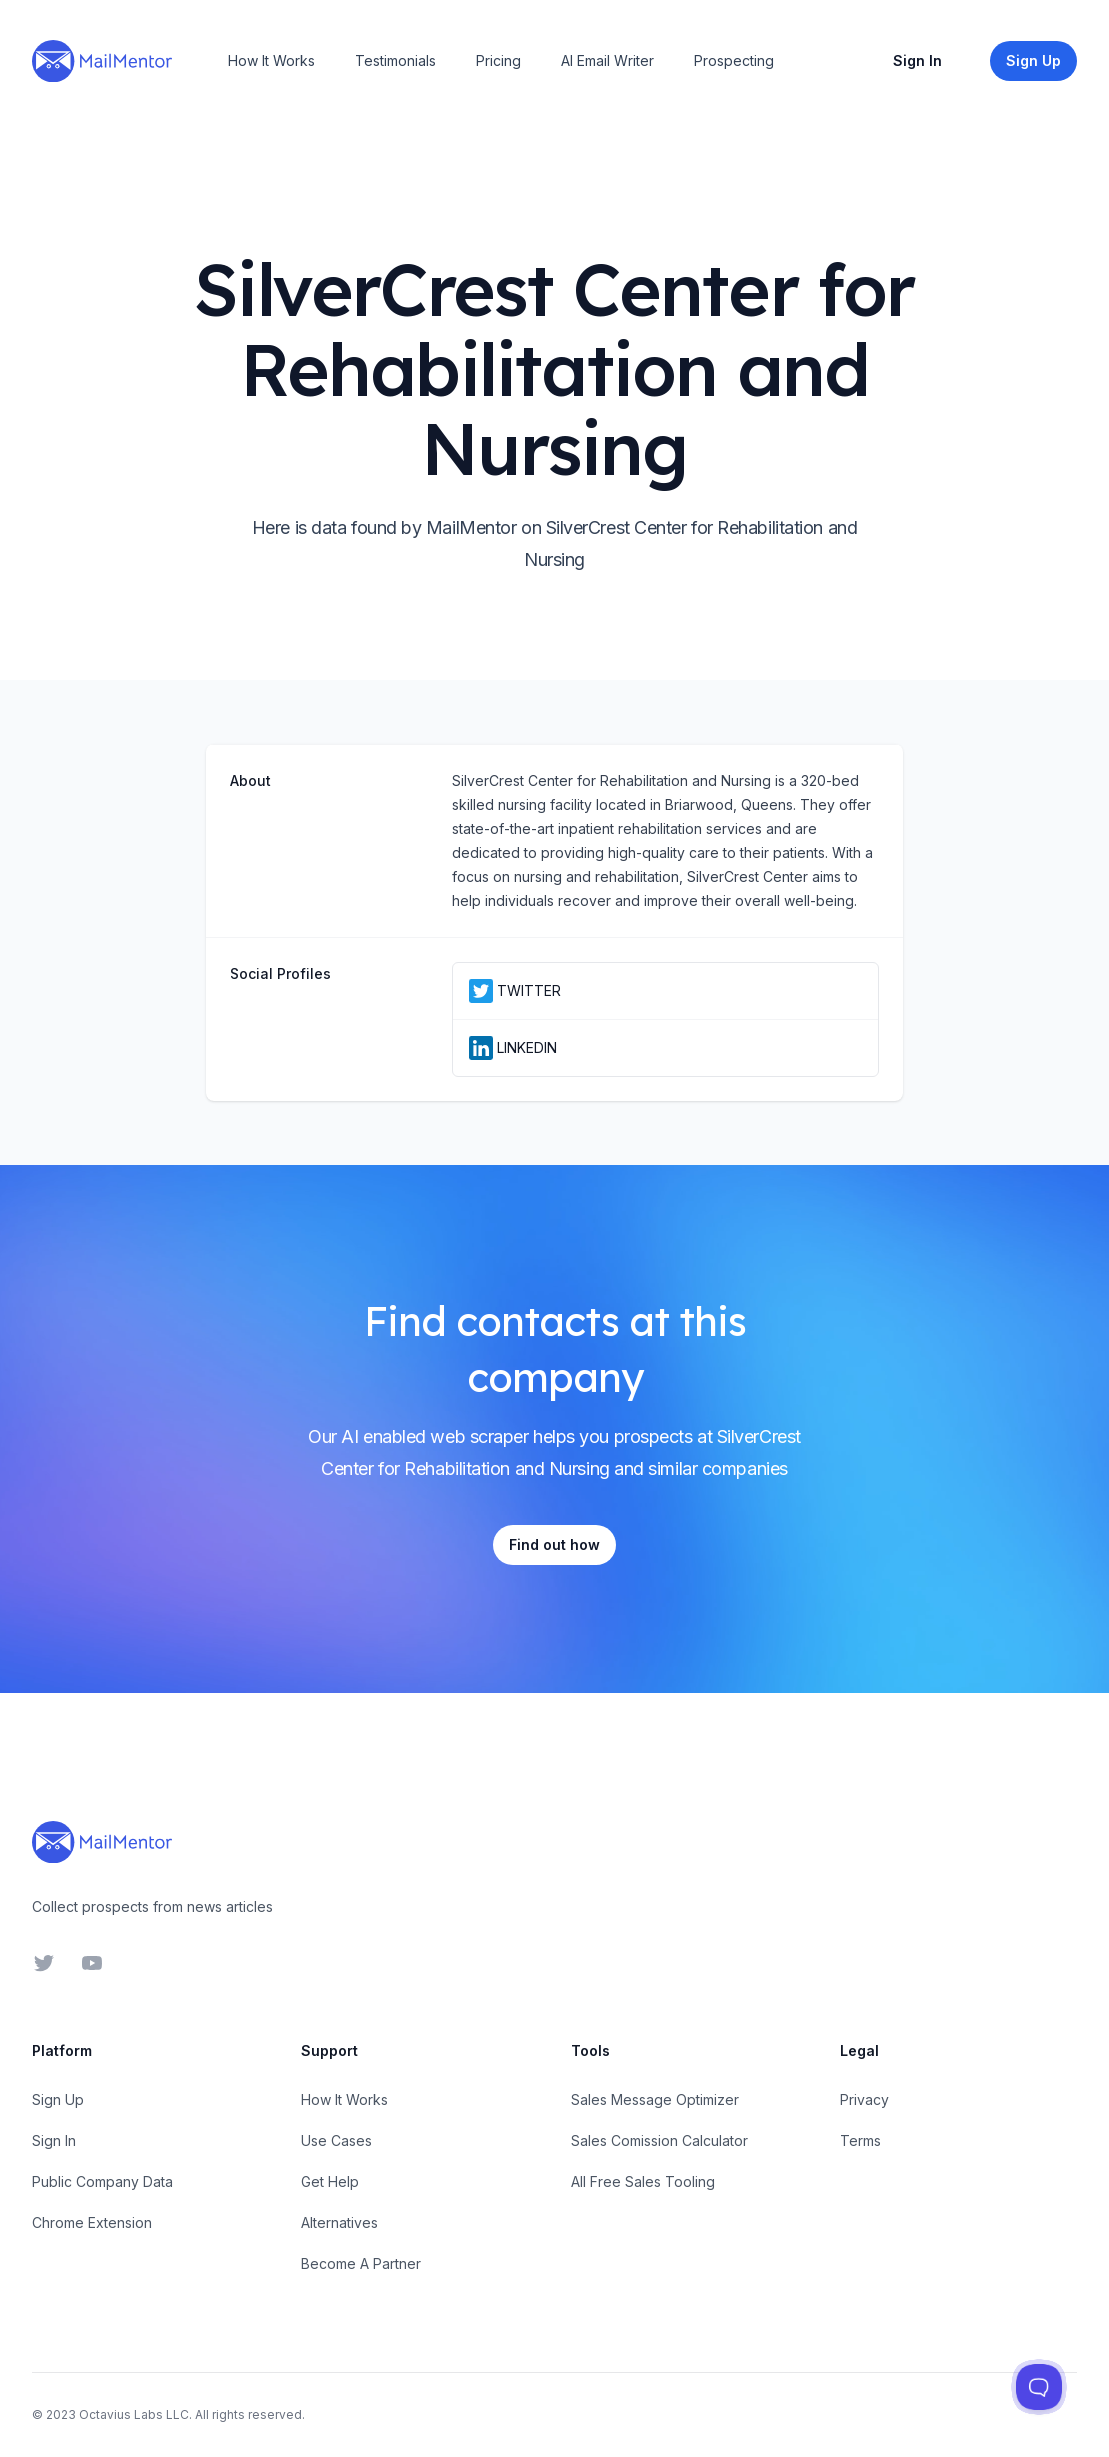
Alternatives (339, 2222)
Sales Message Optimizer (655, 2099)
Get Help (330, 2181)
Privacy (864, 2099)
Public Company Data (102, 2181)
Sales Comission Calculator (659, 2140)
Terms (860, 2140)
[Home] (102, 61)
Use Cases (336, 2140)
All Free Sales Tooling (643, 2181)
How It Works (271, 60)
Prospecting (734, 60)
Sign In (917, 60)
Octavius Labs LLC (134, 2414)
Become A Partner (361, 2263)
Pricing (498, 60)
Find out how (554, 1544)
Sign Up (58, 2099)
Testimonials (395, 60)
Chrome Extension (92, 2222)
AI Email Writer (607, 60)
